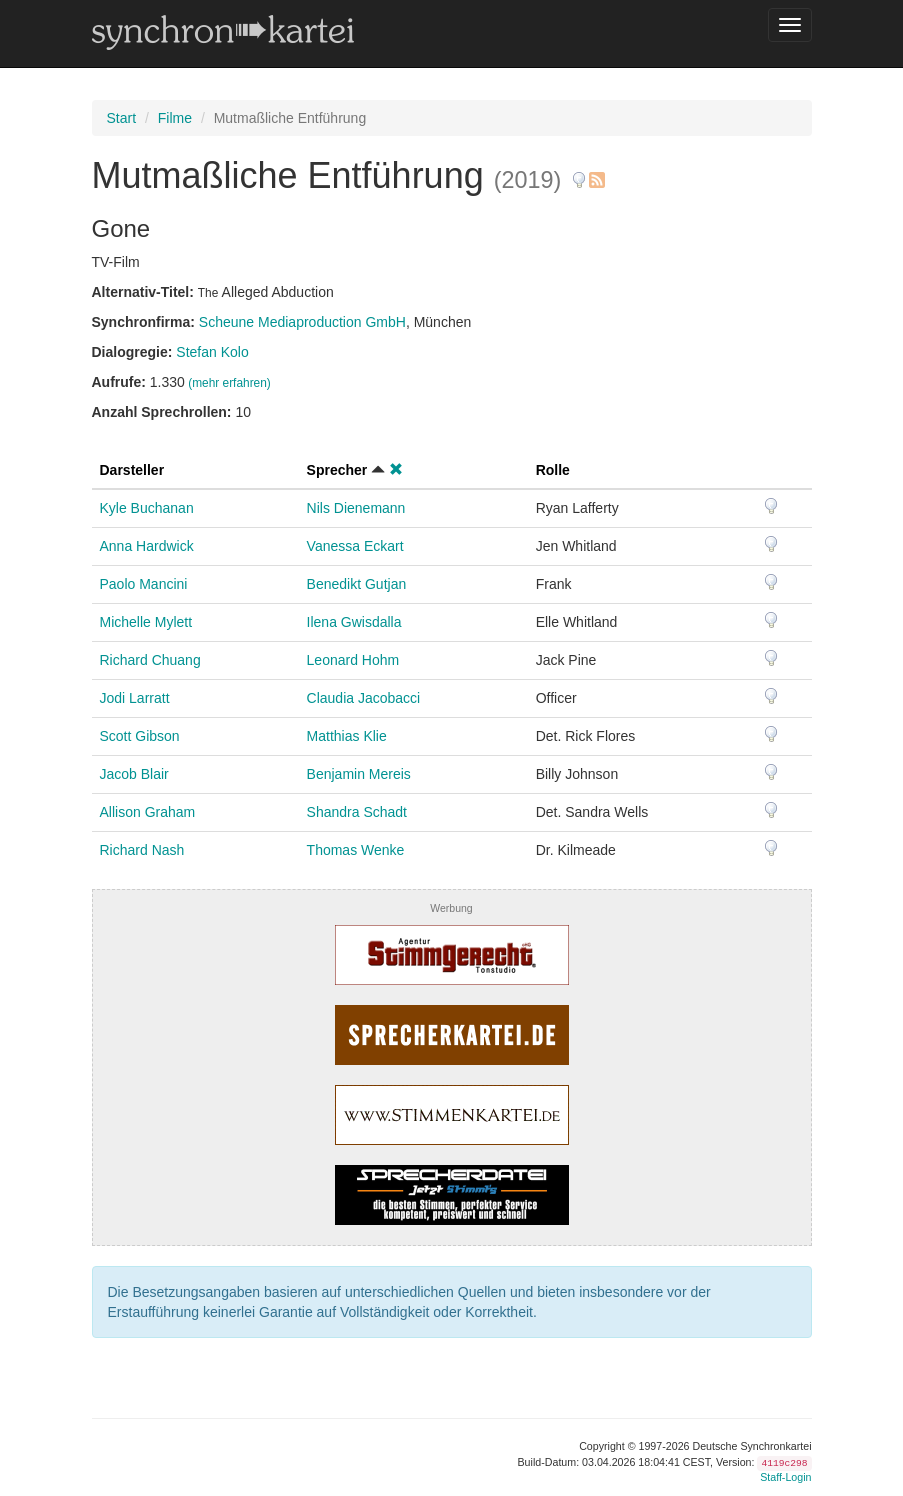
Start (122, 118)
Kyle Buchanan (147, 508)
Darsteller (132, 470)
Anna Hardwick (147, 546)
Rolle (553, 470)
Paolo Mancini (144, 584)
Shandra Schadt (357, 812)
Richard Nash (142, 850)
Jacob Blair (134, 774)
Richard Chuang (150, 660)
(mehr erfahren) (229, 383)
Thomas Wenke (356, 850)
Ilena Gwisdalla (354, 622)
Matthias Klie (347, 736)
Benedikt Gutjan (357, 584)
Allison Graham (148, 812)
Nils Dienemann (356, 508)
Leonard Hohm (353, 660)
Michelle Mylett (146, 622)
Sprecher (337, 470)
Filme (175, 118)
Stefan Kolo (212, 352)
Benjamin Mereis (359, 774)
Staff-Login (785, 1477)
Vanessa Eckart (355, 546)
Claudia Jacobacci (364, 698)
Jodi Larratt (135, 698)
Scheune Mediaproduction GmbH (302, 322)
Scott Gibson (140, 736)
